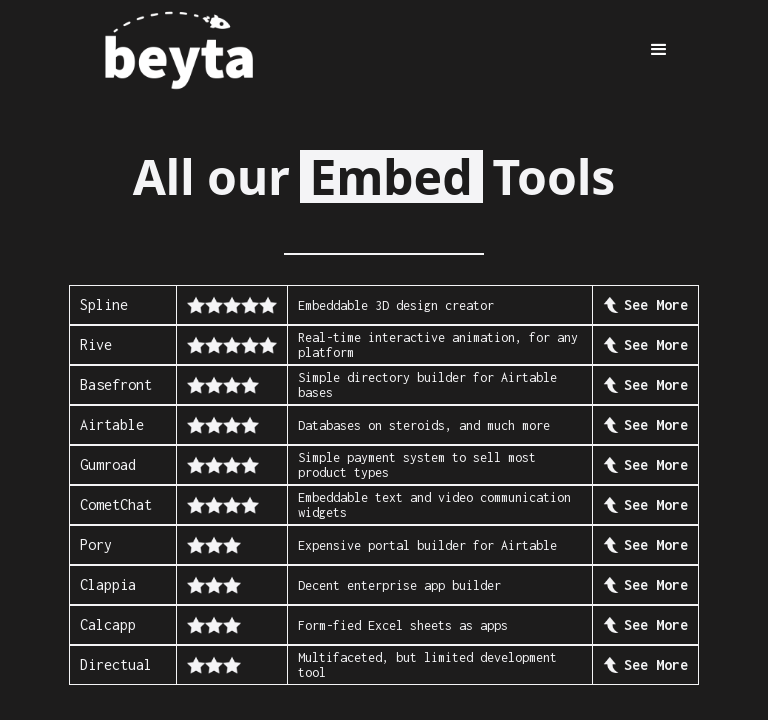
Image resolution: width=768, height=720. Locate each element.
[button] (659, 50)
